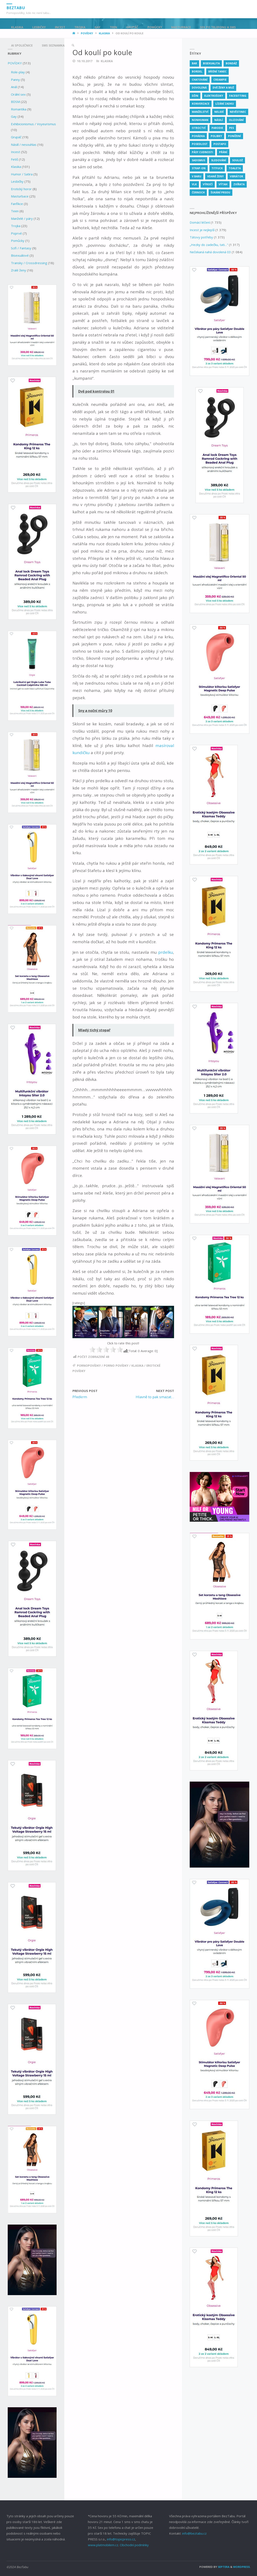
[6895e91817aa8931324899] (219, 1496)
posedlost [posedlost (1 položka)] (199, 144)
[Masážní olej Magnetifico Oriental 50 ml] (32, 324)
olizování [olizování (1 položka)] (236, 120)
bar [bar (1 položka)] (194, 63)
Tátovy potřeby (201, 237)
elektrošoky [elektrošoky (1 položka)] (213, 96)
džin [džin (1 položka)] (195, 96)
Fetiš (14, 159)
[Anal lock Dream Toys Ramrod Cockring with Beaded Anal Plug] (32, 561)
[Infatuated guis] (123, 1321)
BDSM (15, 101)
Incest (15, 152)
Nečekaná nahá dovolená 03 (210, 252)
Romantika (18, 109)
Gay (14, 116)
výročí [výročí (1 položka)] (208, 184)
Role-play (18, 72)
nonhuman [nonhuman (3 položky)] (200, 120)
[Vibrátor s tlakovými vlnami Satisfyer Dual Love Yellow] (32, 868)
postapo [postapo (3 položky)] (219, 144)
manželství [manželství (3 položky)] (200, 112)
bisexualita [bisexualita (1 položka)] (211, 63)
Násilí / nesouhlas (23, 144)
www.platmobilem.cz (103, 2545)
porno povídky (116, 1366)
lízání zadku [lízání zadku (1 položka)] (224, 103)
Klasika (107, 61)
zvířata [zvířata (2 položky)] (239, 184)
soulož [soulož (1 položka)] (237, 160)
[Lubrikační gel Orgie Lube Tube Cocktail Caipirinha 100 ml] (32, 675)
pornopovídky (89, 1366)
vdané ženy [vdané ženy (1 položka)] (215, 176)
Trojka (15, 226)
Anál (14, 87)
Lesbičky (17, 181)
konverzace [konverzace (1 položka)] (200, 103)
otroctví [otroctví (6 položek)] (199, 128)
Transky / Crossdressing (29, 263)
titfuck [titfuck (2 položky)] (217, 168)
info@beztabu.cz (194, 2533)
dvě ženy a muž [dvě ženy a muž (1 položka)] (223, 87)
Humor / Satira (22, 174)
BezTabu (15, 7)
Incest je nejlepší (202, 230)
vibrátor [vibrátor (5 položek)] (236, 176)
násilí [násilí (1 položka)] (218, 120)
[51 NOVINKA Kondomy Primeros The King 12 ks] (32, 434)
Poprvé (16, 233)
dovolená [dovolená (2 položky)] (199, 87)
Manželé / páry (22, 218)
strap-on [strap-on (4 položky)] (199, 168)
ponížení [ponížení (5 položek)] (234, 136)
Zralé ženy (18, 270)
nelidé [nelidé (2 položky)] (219, 112)
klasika (137, 1366)
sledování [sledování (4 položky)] (218, 160)
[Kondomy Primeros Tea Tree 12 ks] (32, 1388)
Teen (15, 211)
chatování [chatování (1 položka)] (199, 79)
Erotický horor (21, 189)
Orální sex (18, 94)
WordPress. (242, 2567)
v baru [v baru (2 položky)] (196, 176)
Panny (15, 79)
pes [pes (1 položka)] (231, 128)
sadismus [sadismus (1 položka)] (198, 160)
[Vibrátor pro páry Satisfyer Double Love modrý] (219, 320)
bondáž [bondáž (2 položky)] (231, 63)
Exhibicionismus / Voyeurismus (33, 124)
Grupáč (16, 137)
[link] (73, 45)
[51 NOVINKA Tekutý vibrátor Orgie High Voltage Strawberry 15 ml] (32, 1815)
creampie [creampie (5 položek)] (220, 79)
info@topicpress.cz (121, 2539)
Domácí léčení (200, 222)
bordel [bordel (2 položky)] (197, 71)
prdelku (165, 952)
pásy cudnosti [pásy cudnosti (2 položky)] (202, 152)
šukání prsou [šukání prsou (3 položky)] (220, 192)
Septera (223, 2567)
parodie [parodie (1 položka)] (217, 128)
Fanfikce (17, 204)
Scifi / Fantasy (21, 248)
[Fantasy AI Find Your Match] (32, 2259)
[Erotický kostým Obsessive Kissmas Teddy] (214, 804)
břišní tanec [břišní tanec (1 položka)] (217, 71)
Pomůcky (17, 240)
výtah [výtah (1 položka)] (223, 184)
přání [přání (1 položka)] (223, 152)
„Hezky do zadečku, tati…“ (209, 245)
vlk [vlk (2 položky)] (194, 184)
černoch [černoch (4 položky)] (198, 192)
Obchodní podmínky (134, 2545)
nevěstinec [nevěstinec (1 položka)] (238, 112)
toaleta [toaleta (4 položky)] (235, 168)
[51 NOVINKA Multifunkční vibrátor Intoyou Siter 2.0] (32, 1079)
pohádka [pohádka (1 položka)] (198, 136)
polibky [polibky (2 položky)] (216, 136)
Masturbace (20, 196)
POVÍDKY (15, 63)
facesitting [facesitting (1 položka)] (237, 96)
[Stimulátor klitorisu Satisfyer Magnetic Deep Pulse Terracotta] (32, 1190)
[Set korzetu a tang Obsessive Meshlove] (32, 968)
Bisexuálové (20, 255)
